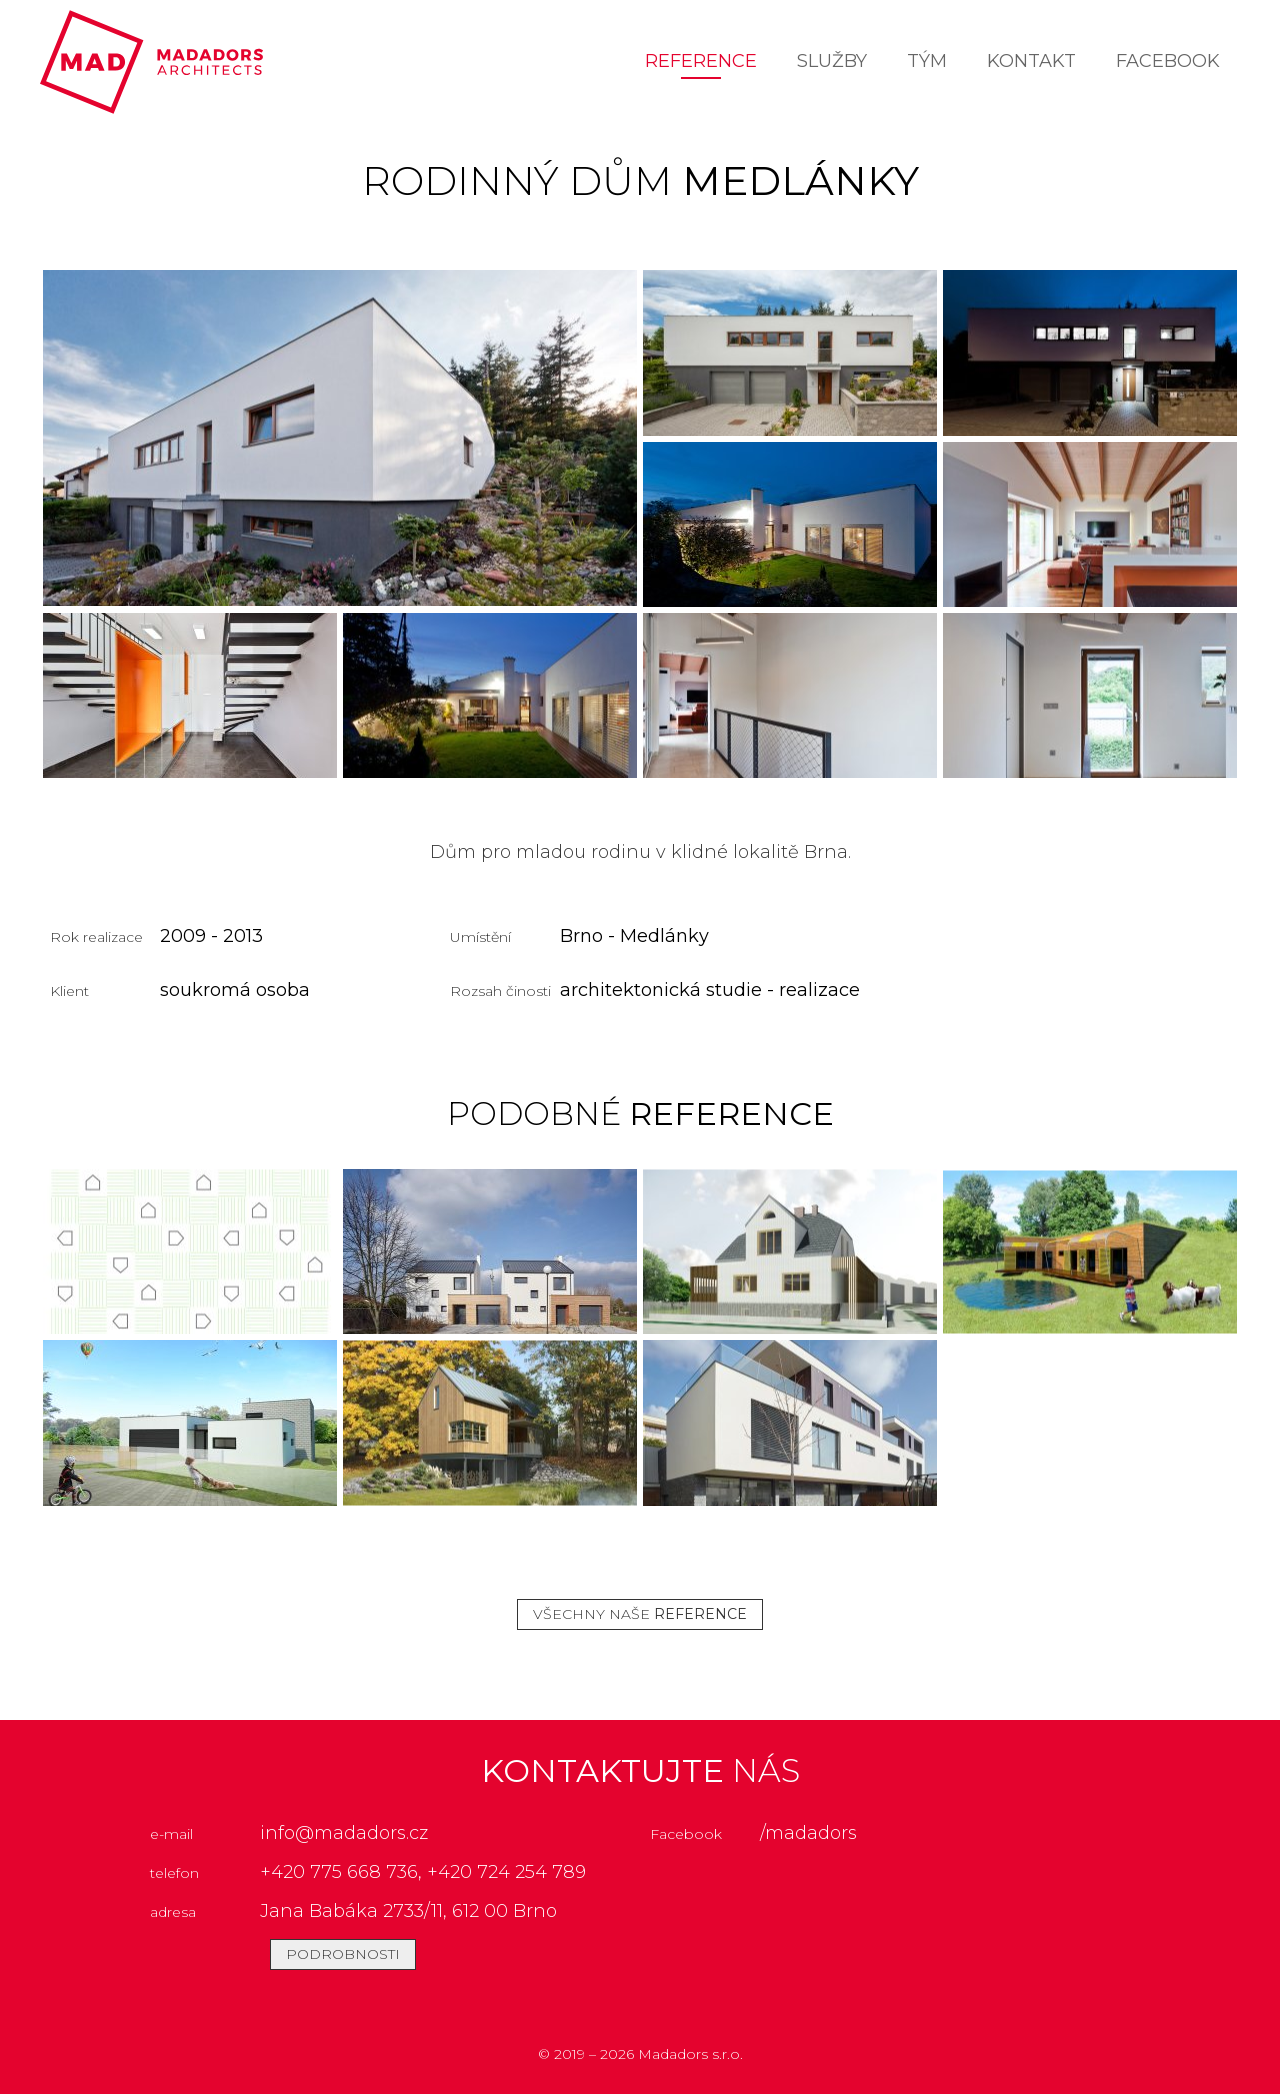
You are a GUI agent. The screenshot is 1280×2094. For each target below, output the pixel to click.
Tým (927, 61)
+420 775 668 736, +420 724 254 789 (423, 1872)
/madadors (808, 1833)
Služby (832, 61)
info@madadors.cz (344, 1833)
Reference (701, 61)
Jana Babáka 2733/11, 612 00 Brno (408, 1911)
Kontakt (1031, 61)
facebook (1168, 61)
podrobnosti (343, 1954)
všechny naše (640, 1614)
